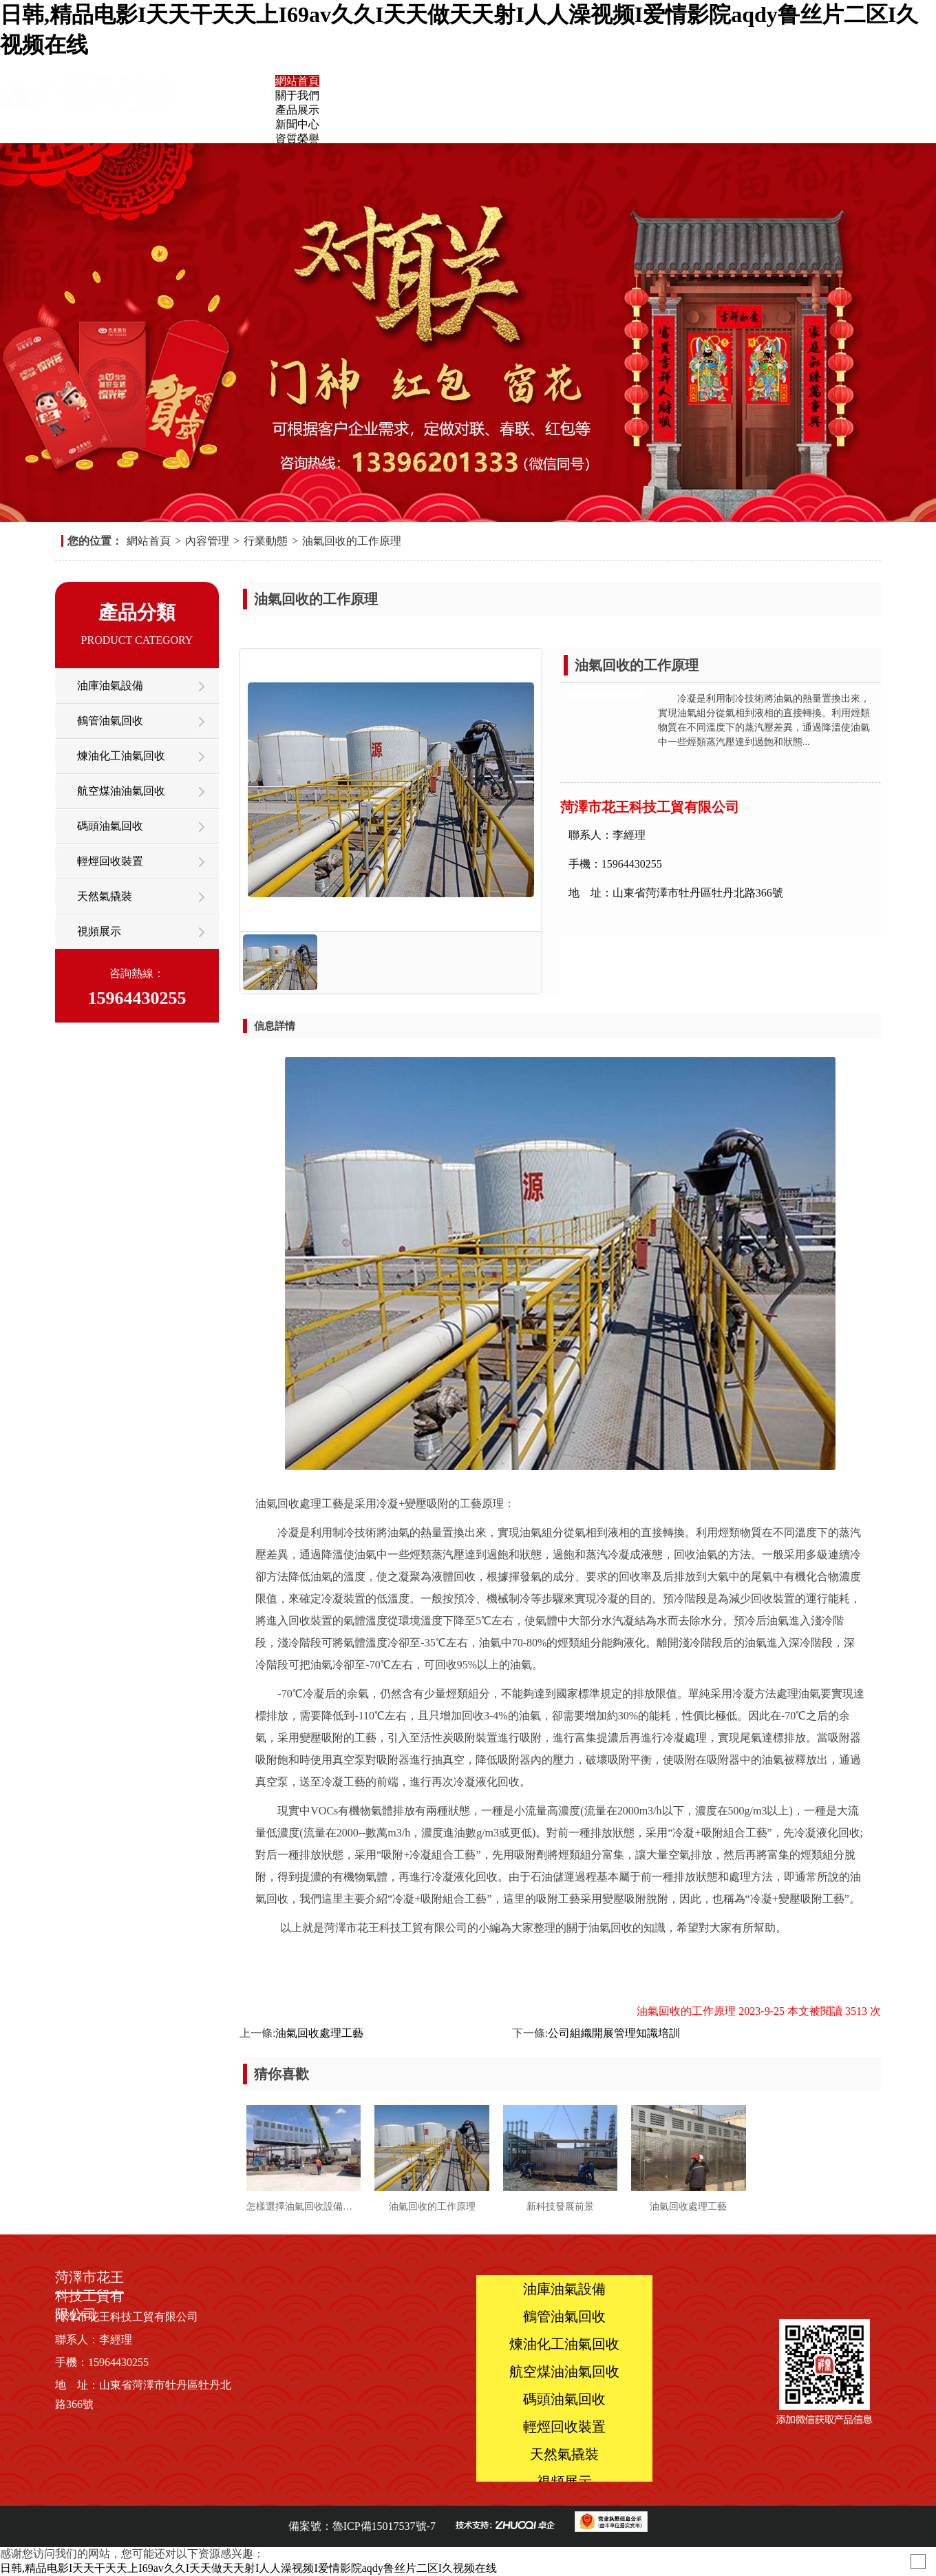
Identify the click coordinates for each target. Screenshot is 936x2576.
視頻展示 (99, 931)
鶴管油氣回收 (110, 720)
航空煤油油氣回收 (121, 791)
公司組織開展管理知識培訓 (614, 2033)
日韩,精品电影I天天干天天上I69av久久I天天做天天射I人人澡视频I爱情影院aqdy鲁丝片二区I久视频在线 (248, 2568)
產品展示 (297, 110)
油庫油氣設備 (110, 685)
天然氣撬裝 (104, 896)
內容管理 (207, 541)
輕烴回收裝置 (110, 861)
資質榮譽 (297, 139)
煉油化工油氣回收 (121, 756)
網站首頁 (297, 81)
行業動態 (266, 541)
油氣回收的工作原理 (351, 541)
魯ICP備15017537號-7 (384, 2526)
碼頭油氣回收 (110, 826)
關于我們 (297, 95)
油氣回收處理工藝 (319, 2033)
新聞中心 (297, 124)
